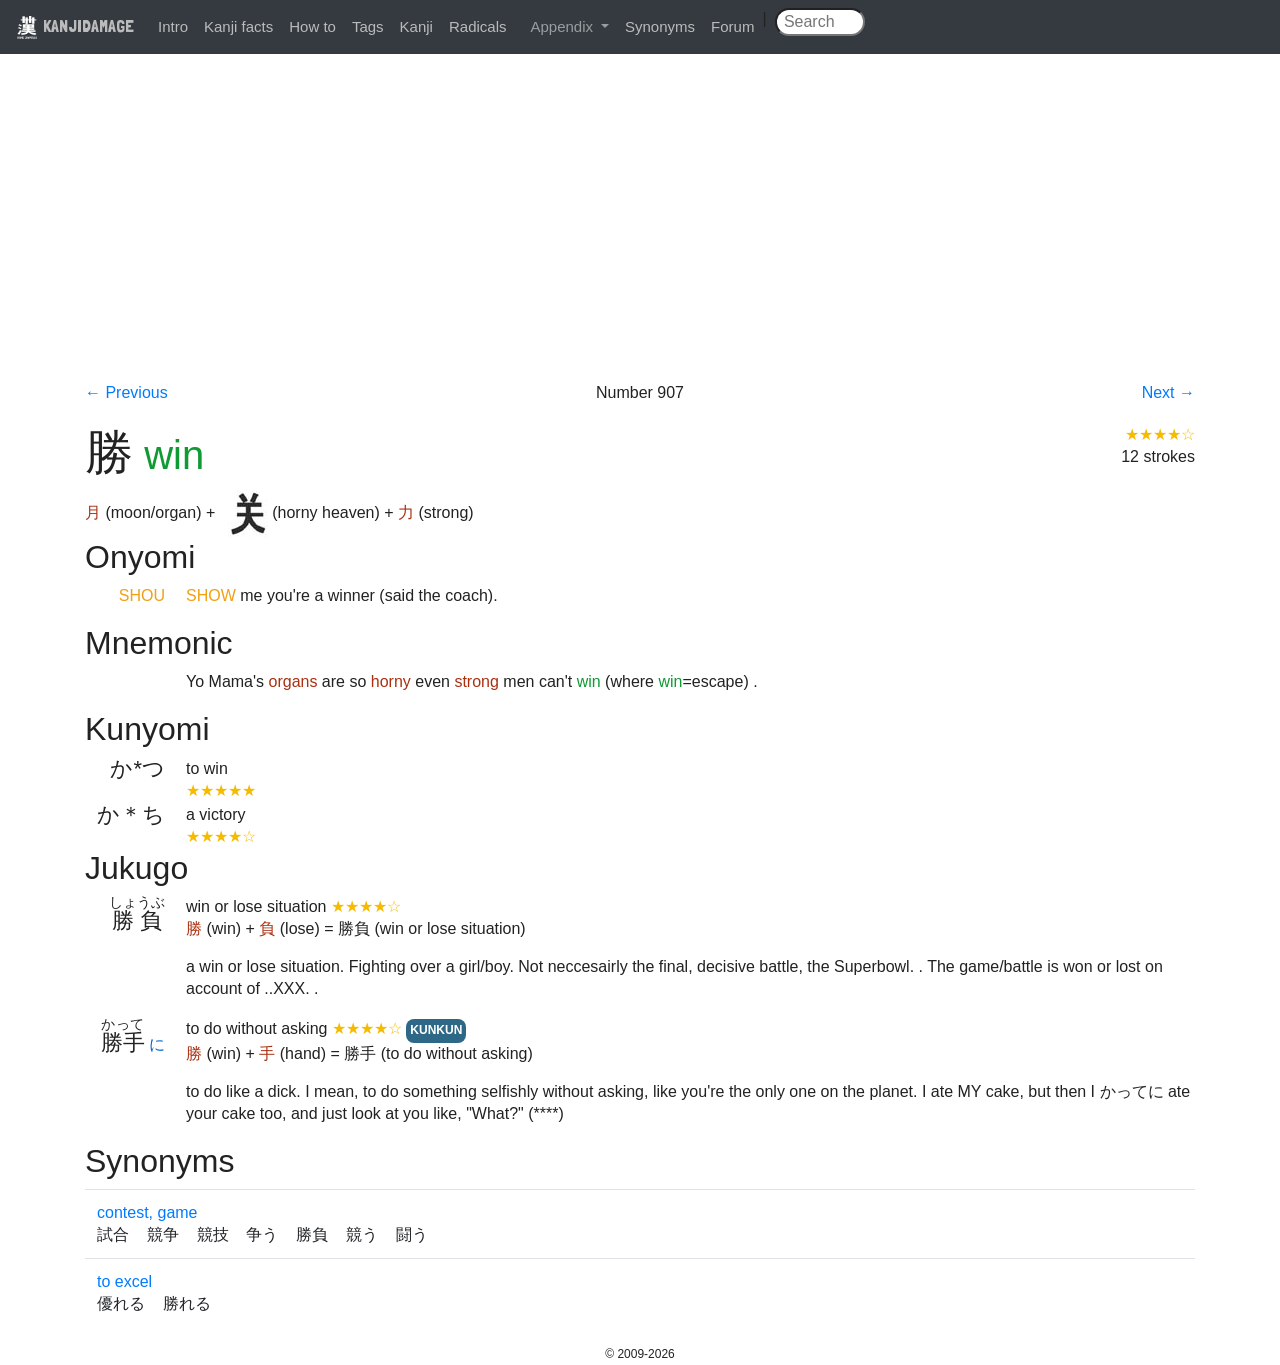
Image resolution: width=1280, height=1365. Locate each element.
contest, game (147, 1212)
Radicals (478, 26)
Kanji (416, 26)
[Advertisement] (640, 232)
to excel (124, 1281)
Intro (173, 26)
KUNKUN (436, 1030)
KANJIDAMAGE (75, 25)
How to (312, 26)
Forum (732, 26)
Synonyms (660, 26)
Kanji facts (238, 26)
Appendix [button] (563, 26)
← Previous (126, 392)
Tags (368, 26)
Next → (1168, 392)
